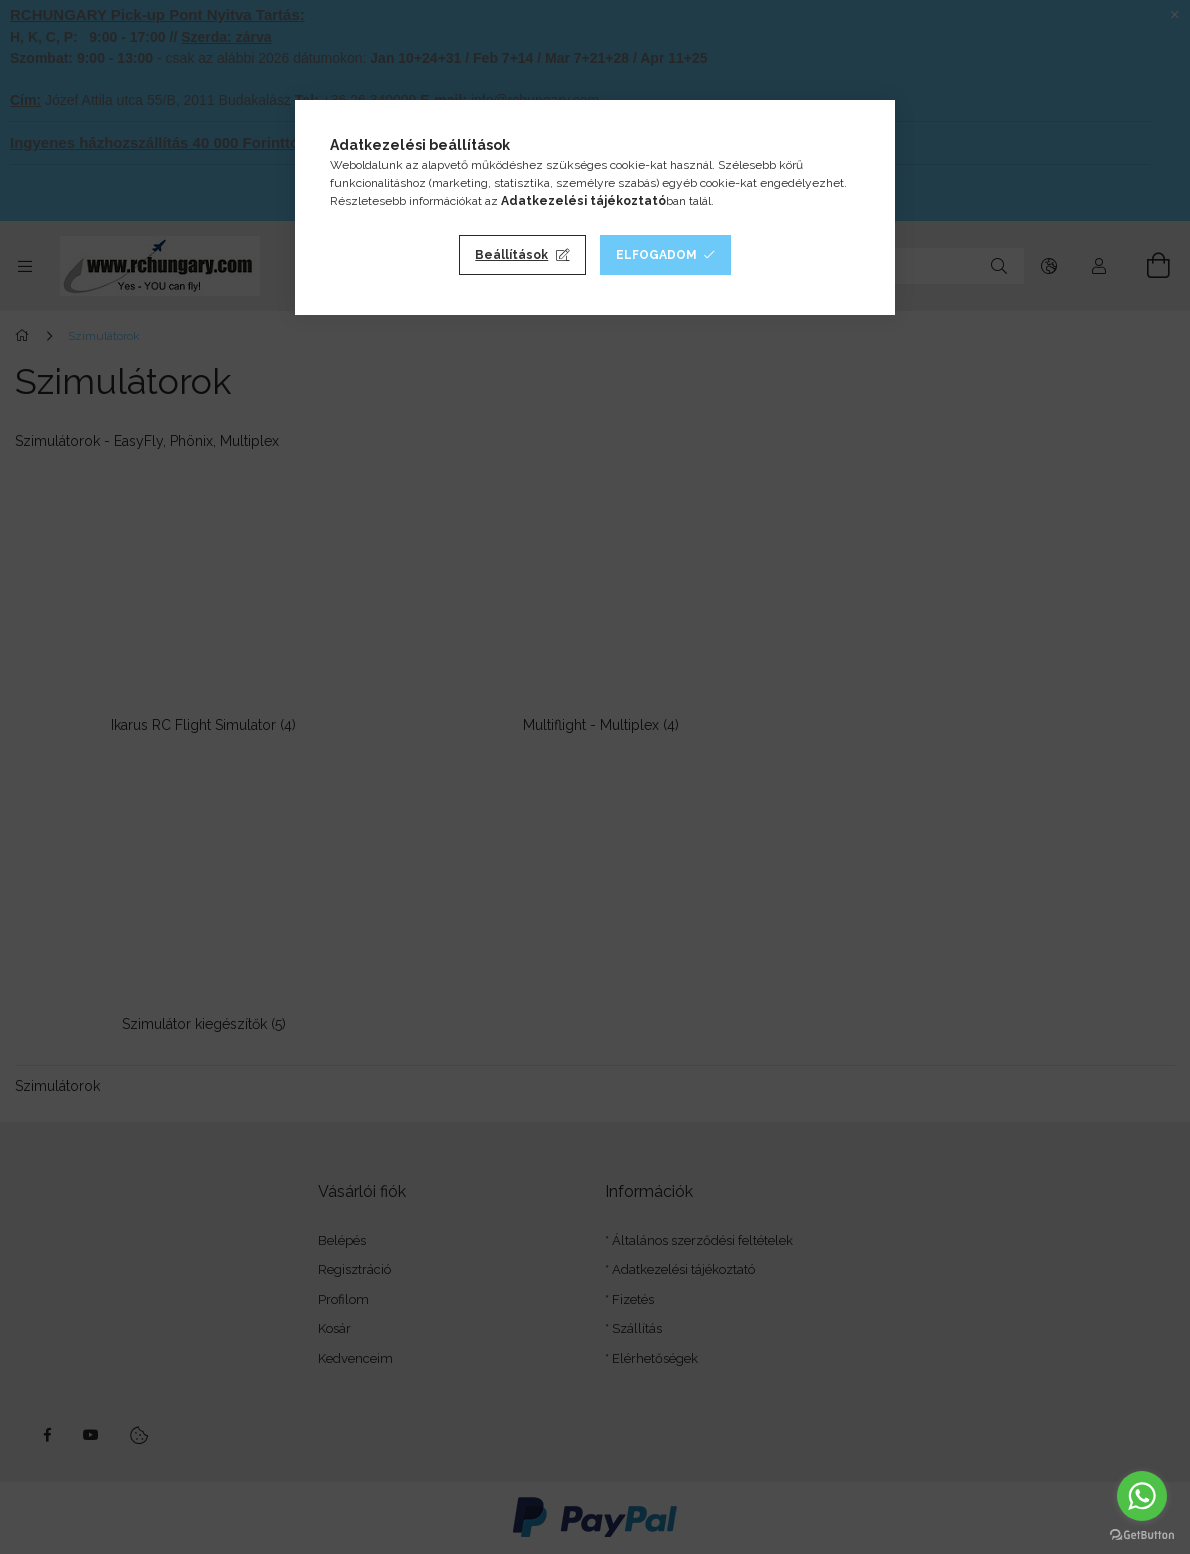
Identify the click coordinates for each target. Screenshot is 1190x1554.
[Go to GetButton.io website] (1142, 1534)
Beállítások (511, 255)
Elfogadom (656, 255)
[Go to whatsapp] (1142, 1496)
